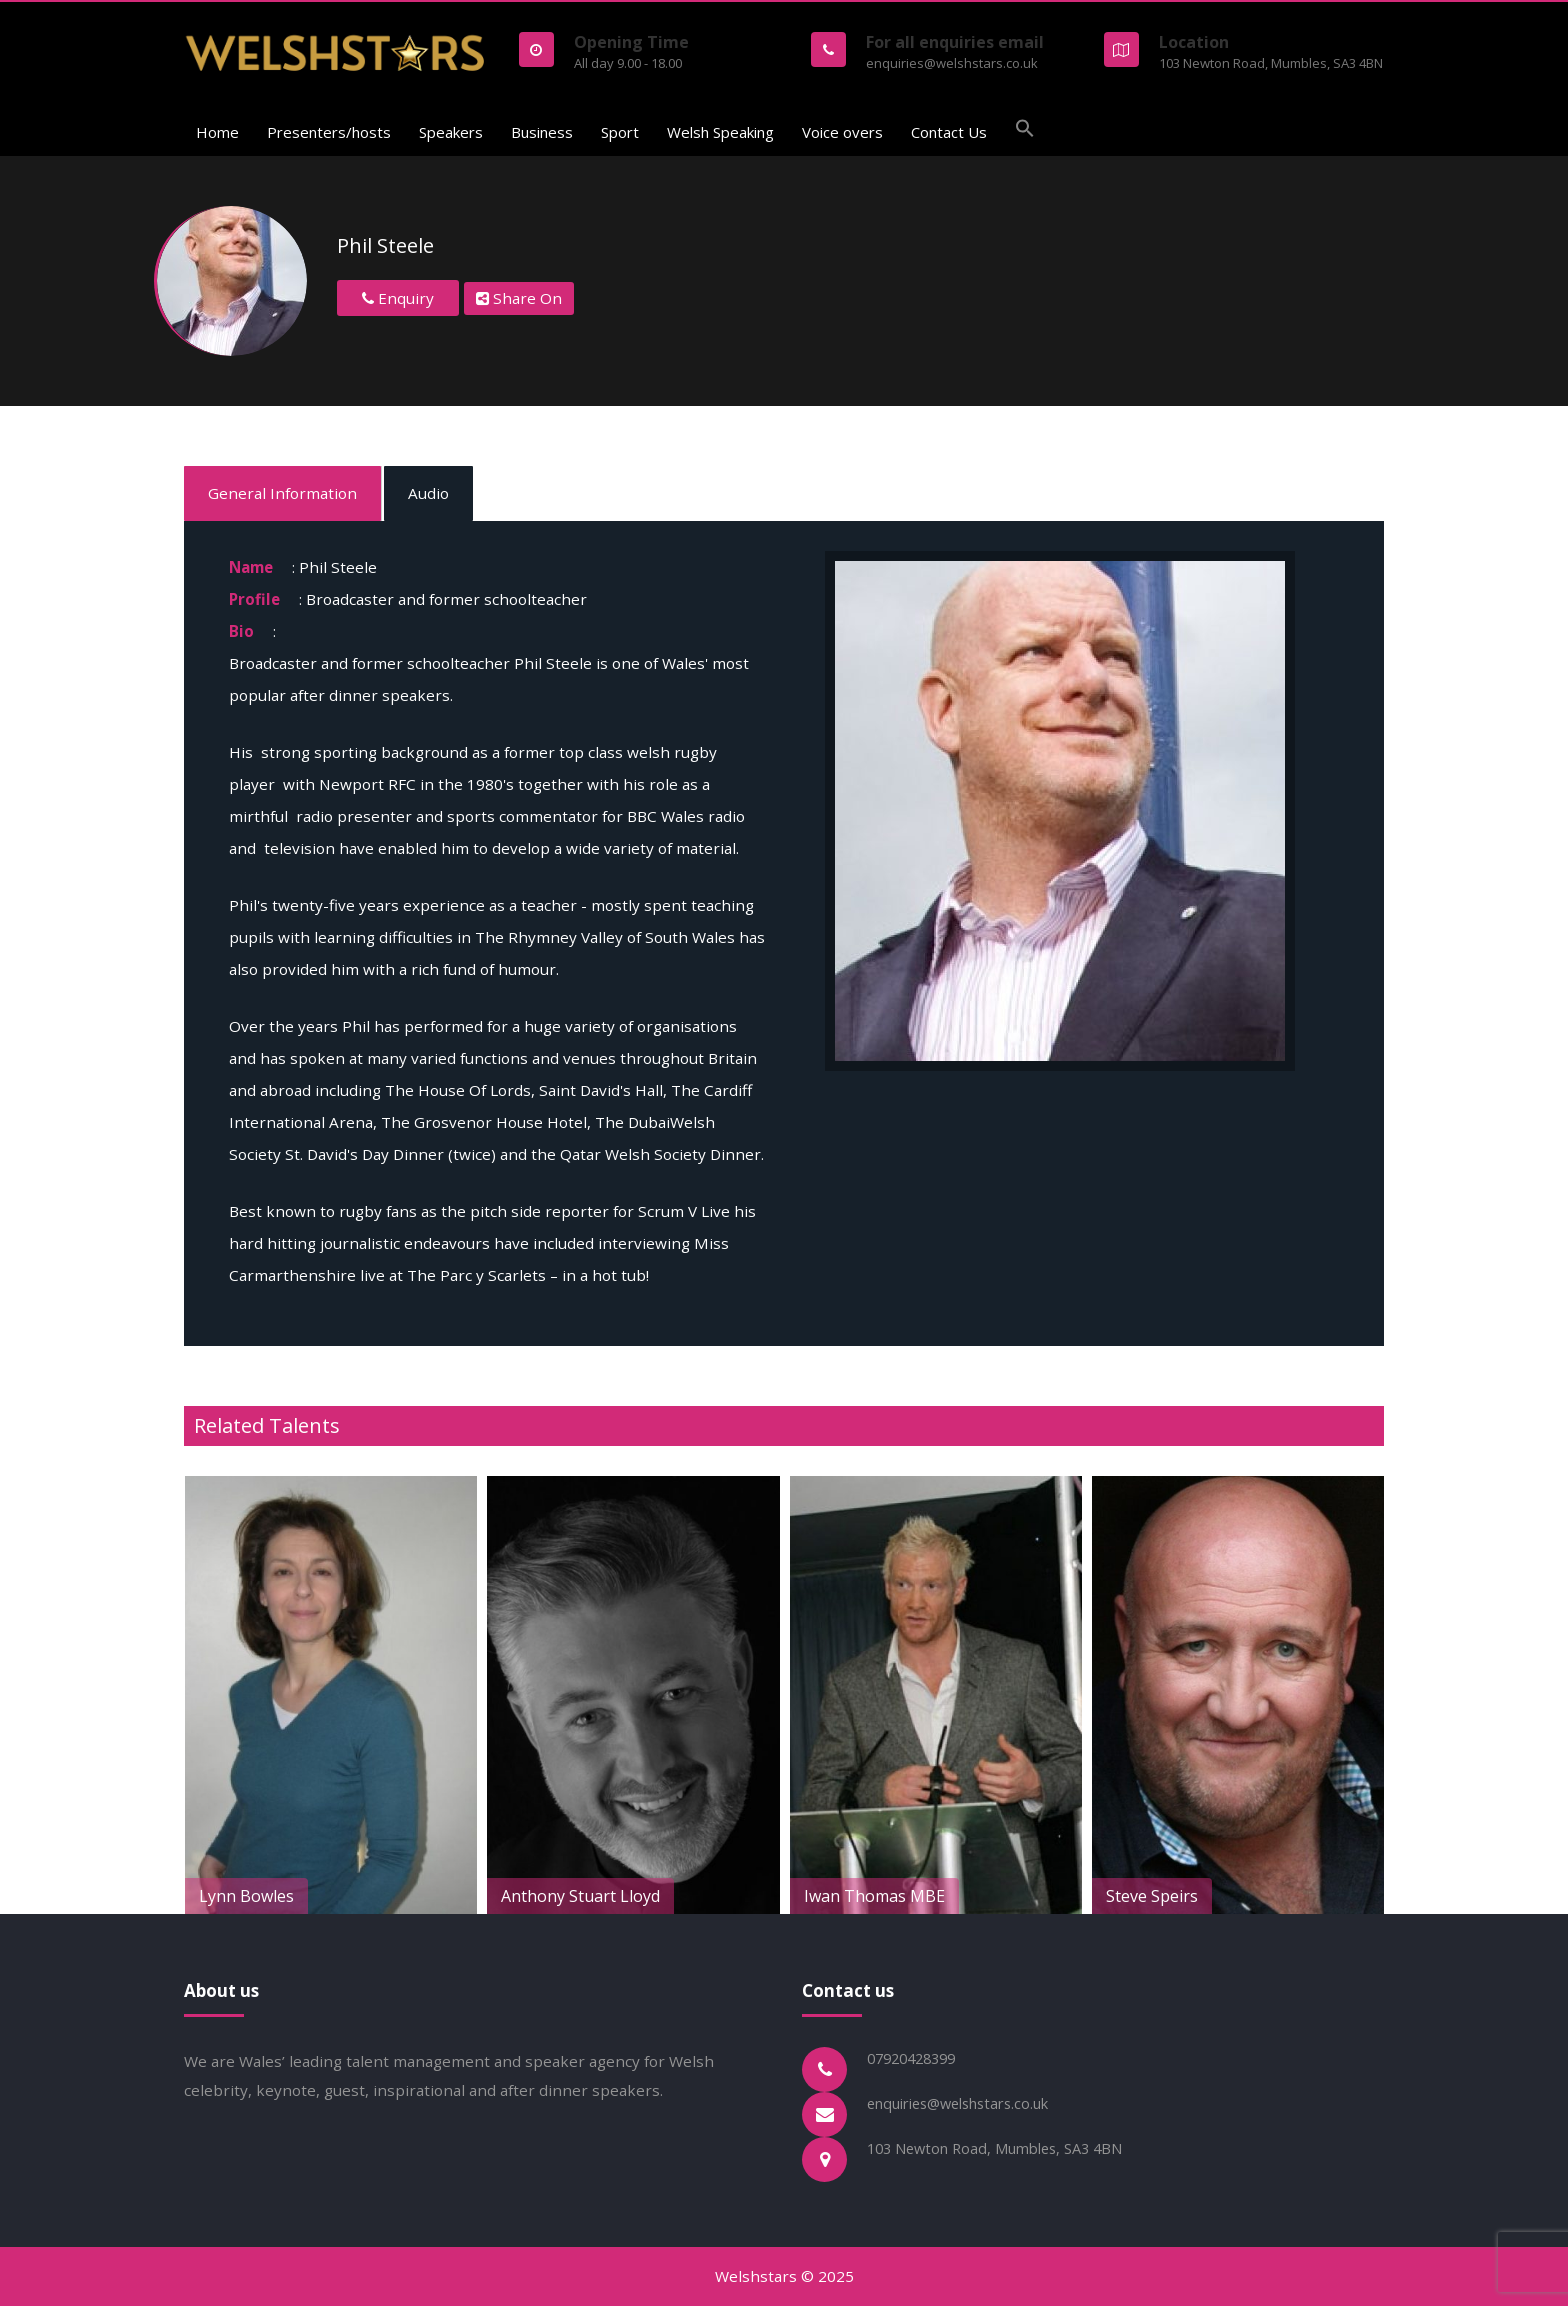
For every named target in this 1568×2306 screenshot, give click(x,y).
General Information (282, 493)
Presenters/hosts (329, 132)
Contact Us (949, 132)
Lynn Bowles (374, 1896)
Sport (620, 132)
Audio (428, 493)
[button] (1025, 131)
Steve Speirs (1280, 1896)
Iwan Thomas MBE (1002, 1896)
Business (542, 132)
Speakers (451, 132)
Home (217, 132)
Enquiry (398, 298)
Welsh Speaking (720, 132)
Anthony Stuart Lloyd (708, 1896)
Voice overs (842, 132)
